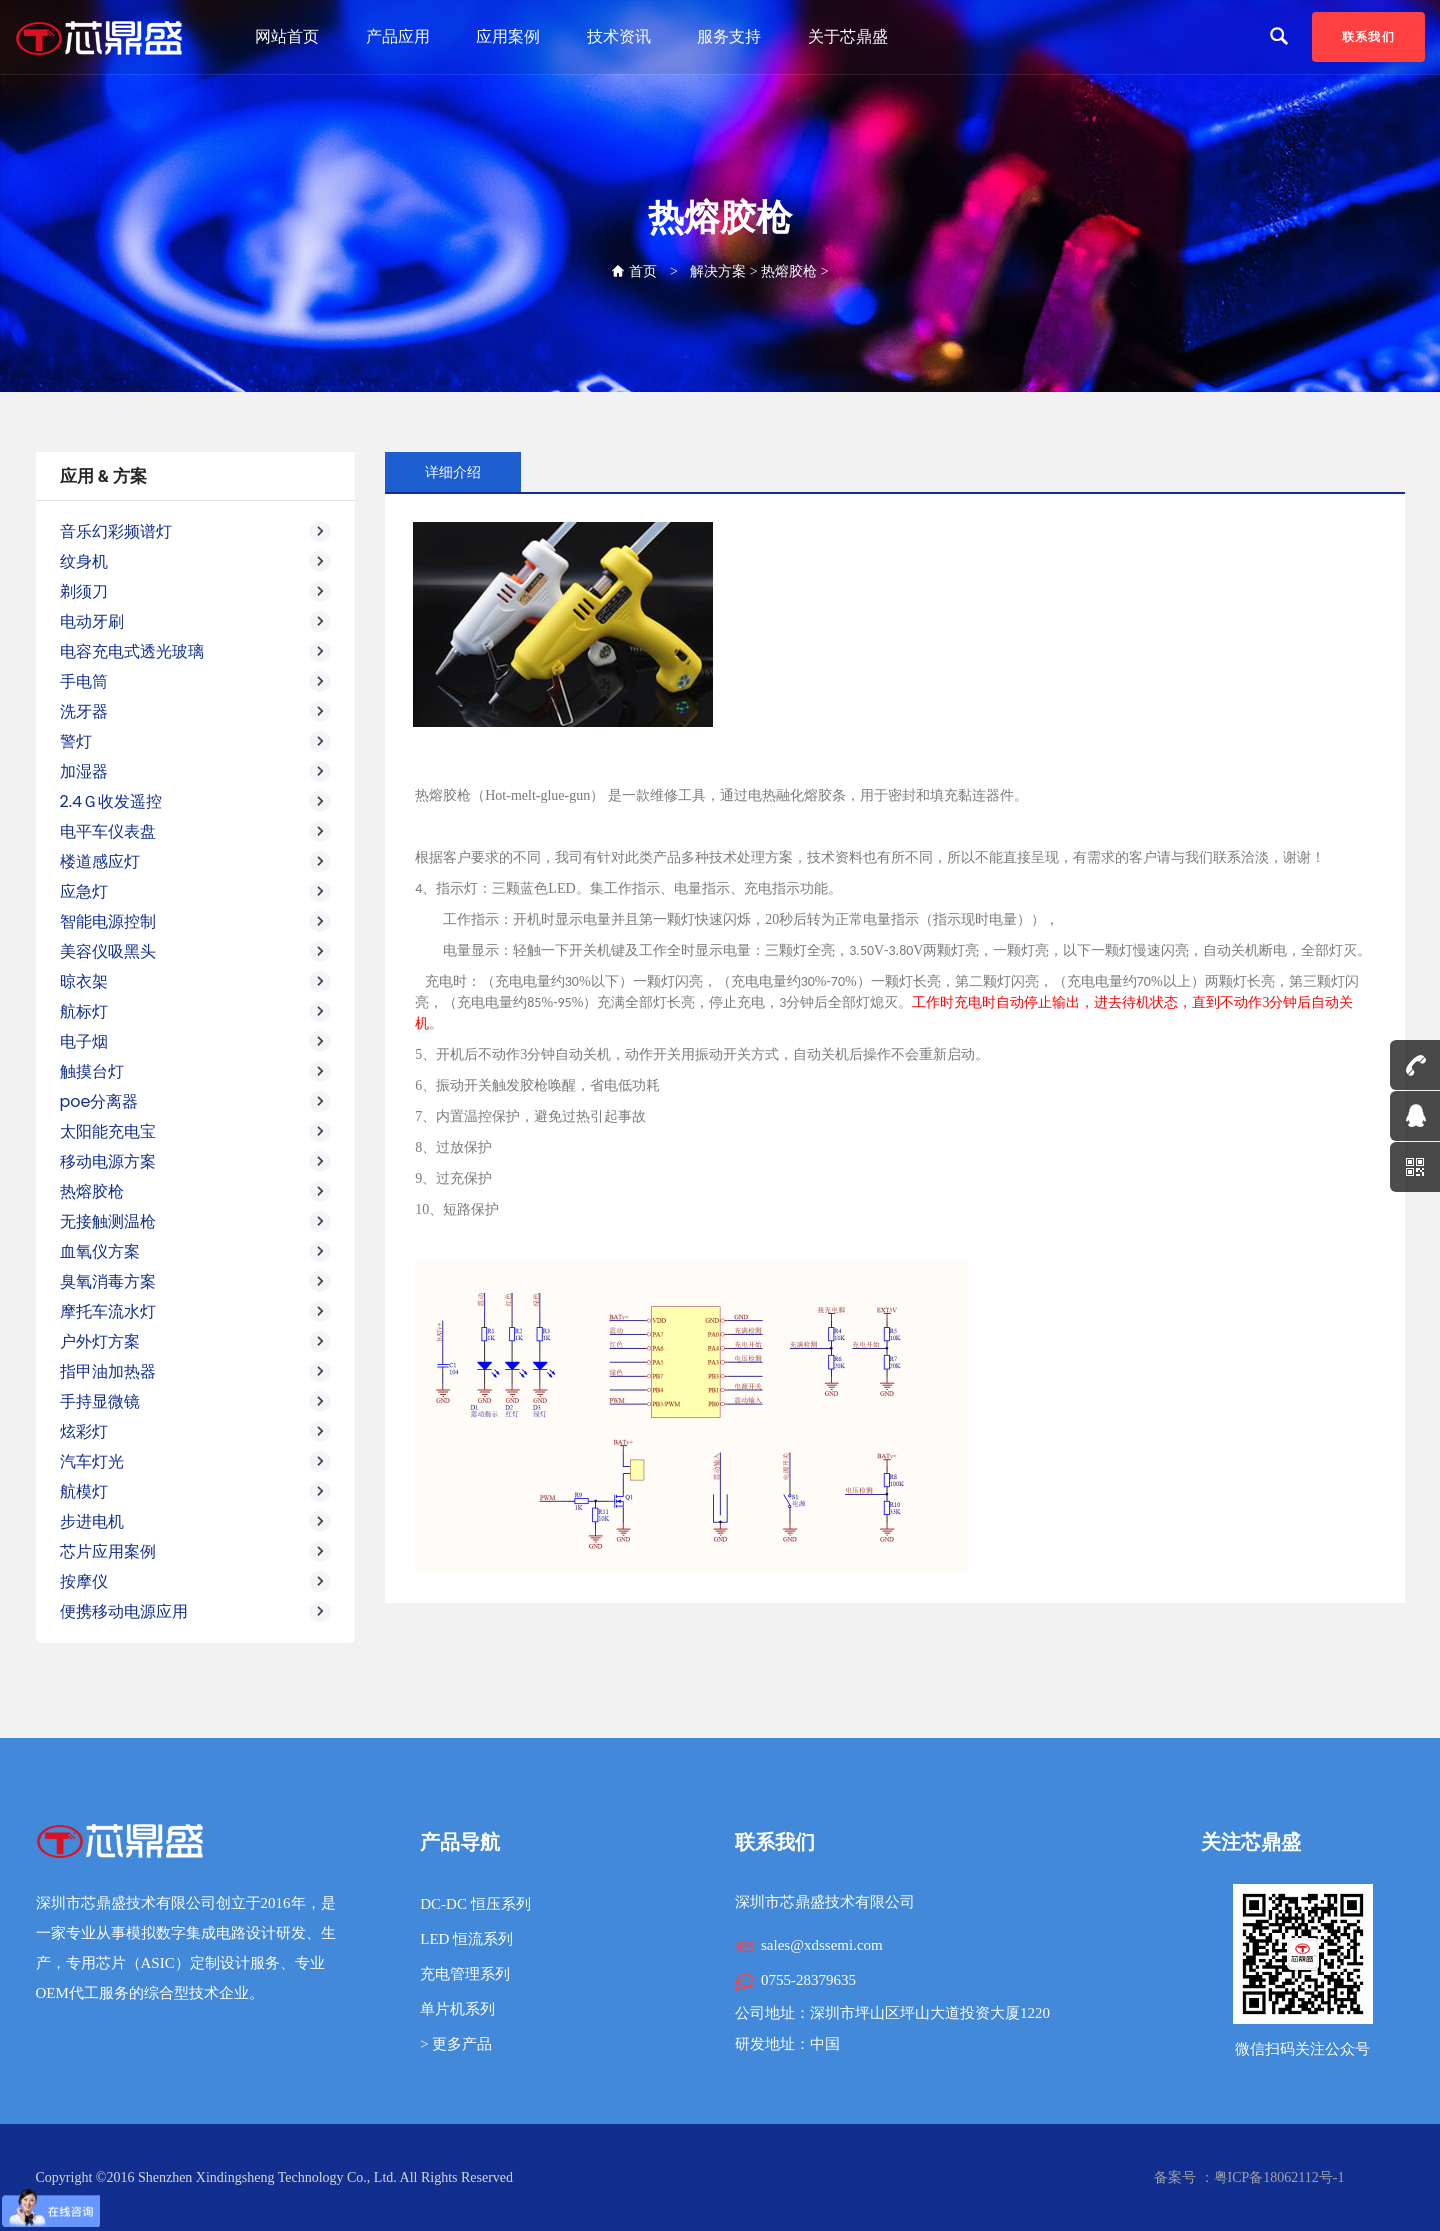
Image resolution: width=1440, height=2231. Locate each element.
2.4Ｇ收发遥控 (196, 802)
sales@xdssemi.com (822, 1945)
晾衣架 (196, 982)
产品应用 (398, 36)
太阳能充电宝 (196, 1132)
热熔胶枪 (789, 271)
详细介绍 (453, 472)
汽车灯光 (196, 1462)
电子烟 (196, 1042)
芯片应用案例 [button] (196, 1552)
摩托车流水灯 (196, 1312)
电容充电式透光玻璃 (196, 652)
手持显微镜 (196, 1402)
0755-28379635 (808, 1980)
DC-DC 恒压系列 (475, 1904)
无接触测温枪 (196, 1222)
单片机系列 (457, 2009)
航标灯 (196, 1012)
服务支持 (729, 36)
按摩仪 (196, 1582)
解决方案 (718, 271)
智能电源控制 (196, 922)
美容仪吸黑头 (196, 952)
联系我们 (1368, 37)
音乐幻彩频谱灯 (196, 532)
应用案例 (508, 36)
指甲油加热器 (196, 1372)
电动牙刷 (196, 622)
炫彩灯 (196, 1432)
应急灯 (196, 892)
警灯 (196, 742)
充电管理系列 (465, 1974)
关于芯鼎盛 (848, 36)
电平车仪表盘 (196, 832)
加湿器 (196, 772)
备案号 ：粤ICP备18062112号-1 (1249, 2177)
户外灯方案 (196, 1342)
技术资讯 (619, 36)
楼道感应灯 (196, 862)
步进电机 (196, 1522)
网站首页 (287, 36)
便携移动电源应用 (196, 1612)
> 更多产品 (456, 2044)
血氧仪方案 (196, 1252)
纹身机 (196, 562)
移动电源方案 (196, 1162)
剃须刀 (196, 592)
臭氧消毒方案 (196, 1282)
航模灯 (196, 1492)
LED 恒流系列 (466, 1939)
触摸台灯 (196, 1072)
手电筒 (196, 682)
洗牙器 (196, 712)
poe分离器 (196, 1102)
